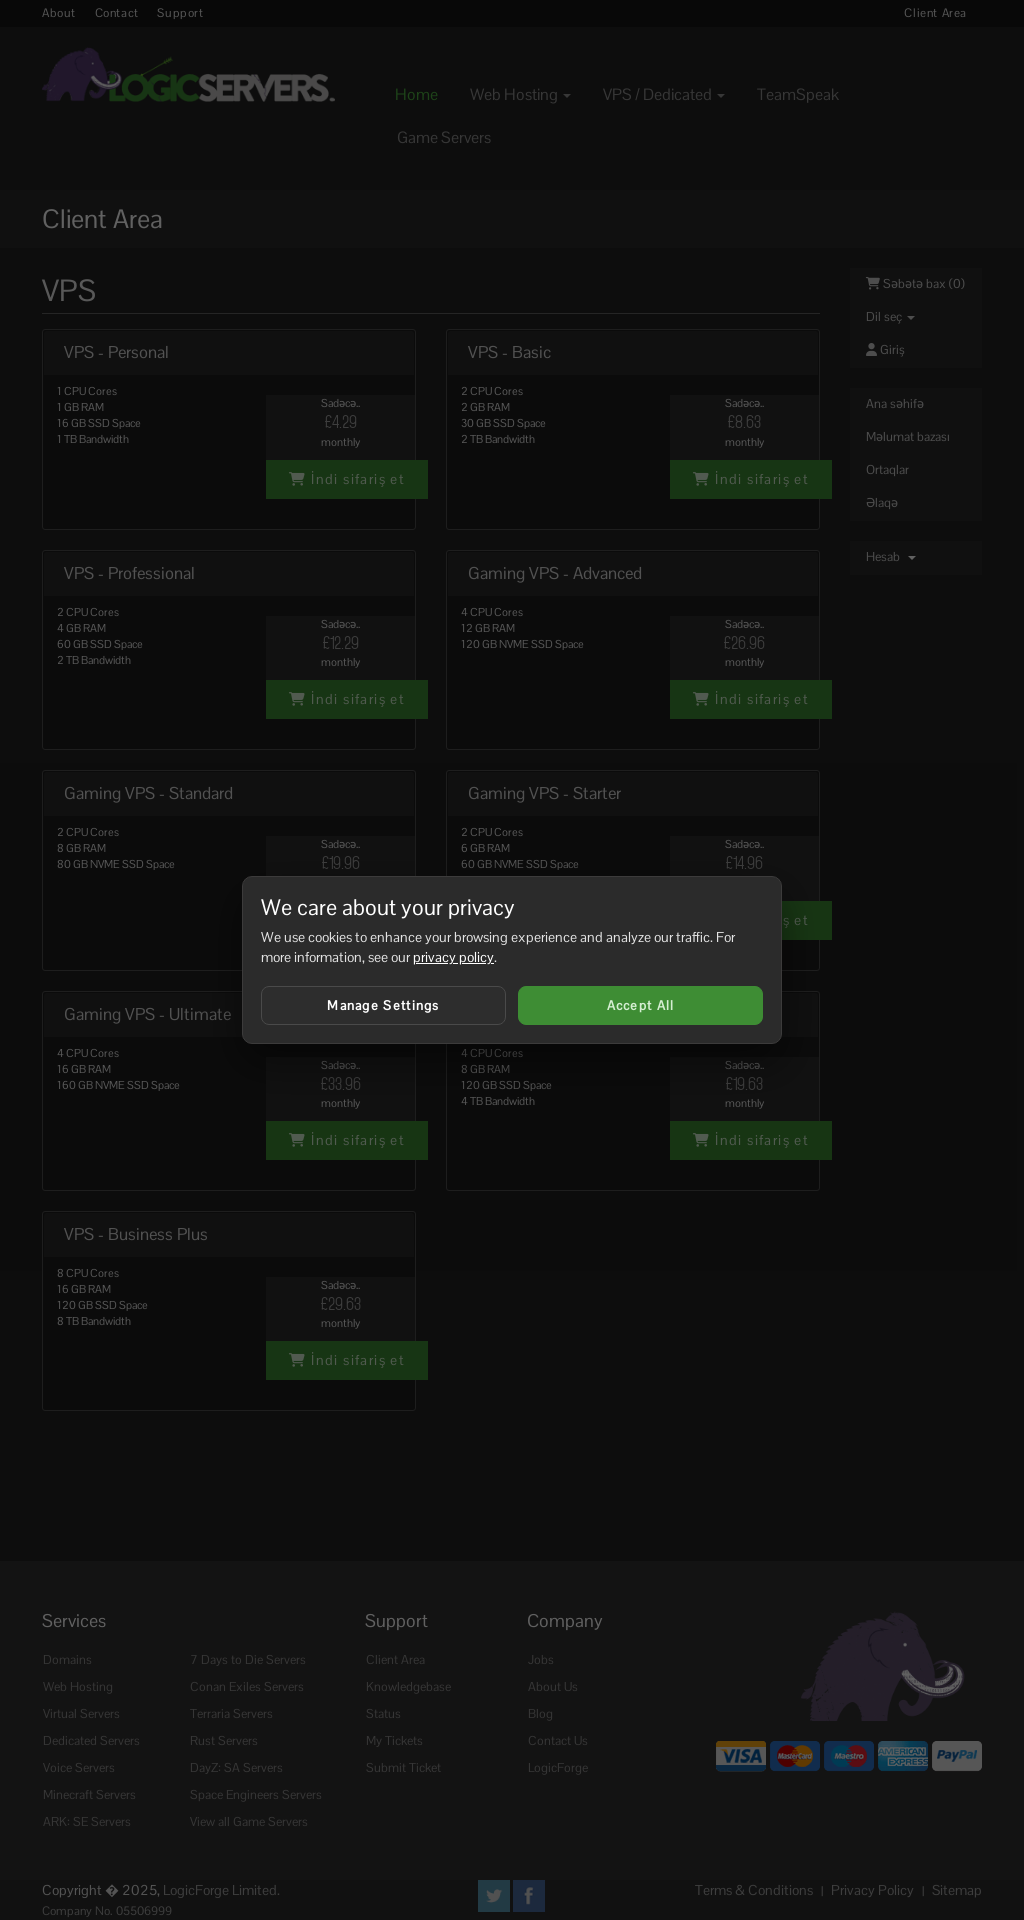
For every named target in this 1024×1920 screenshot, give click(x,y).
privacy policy (453, 957)
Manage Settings (383, 1005)
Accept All (641, 1005)
